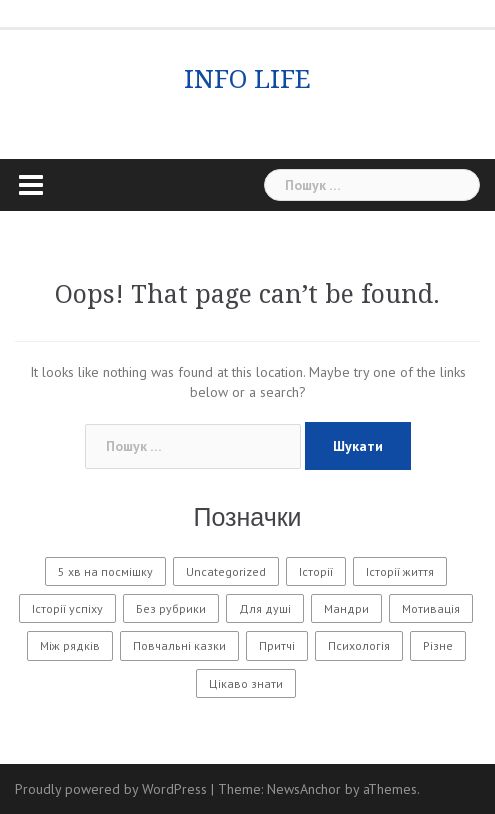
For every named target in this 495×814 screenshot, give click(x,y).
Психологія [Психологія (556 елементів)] (359, 645)
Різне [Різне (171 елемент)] (438, 645)
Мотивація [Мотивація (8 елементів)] (431, 608)
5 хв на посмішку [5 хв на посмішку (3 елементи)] (105, 571)
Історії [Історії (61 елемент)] (316, 571)
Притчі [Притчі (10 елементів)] (277, 645)
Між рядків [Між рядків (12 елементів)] (70, 645)
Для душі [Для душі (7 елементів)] (265, 608)
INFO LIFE (247, 79)
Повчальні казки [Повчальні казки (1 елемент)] (179, 645)
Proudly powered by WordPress (111, 789)
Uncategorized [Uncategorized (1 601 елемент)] (226, 571)
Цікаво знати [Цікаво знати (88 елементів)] (246, 683)
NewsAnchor (304, 789)
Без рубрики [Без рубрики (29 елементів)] (171, 608)
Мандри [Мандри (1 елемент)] (346, 608)
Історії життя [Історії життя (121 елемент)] (400, 571)
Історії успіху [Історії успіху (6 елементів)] (67, 608)
